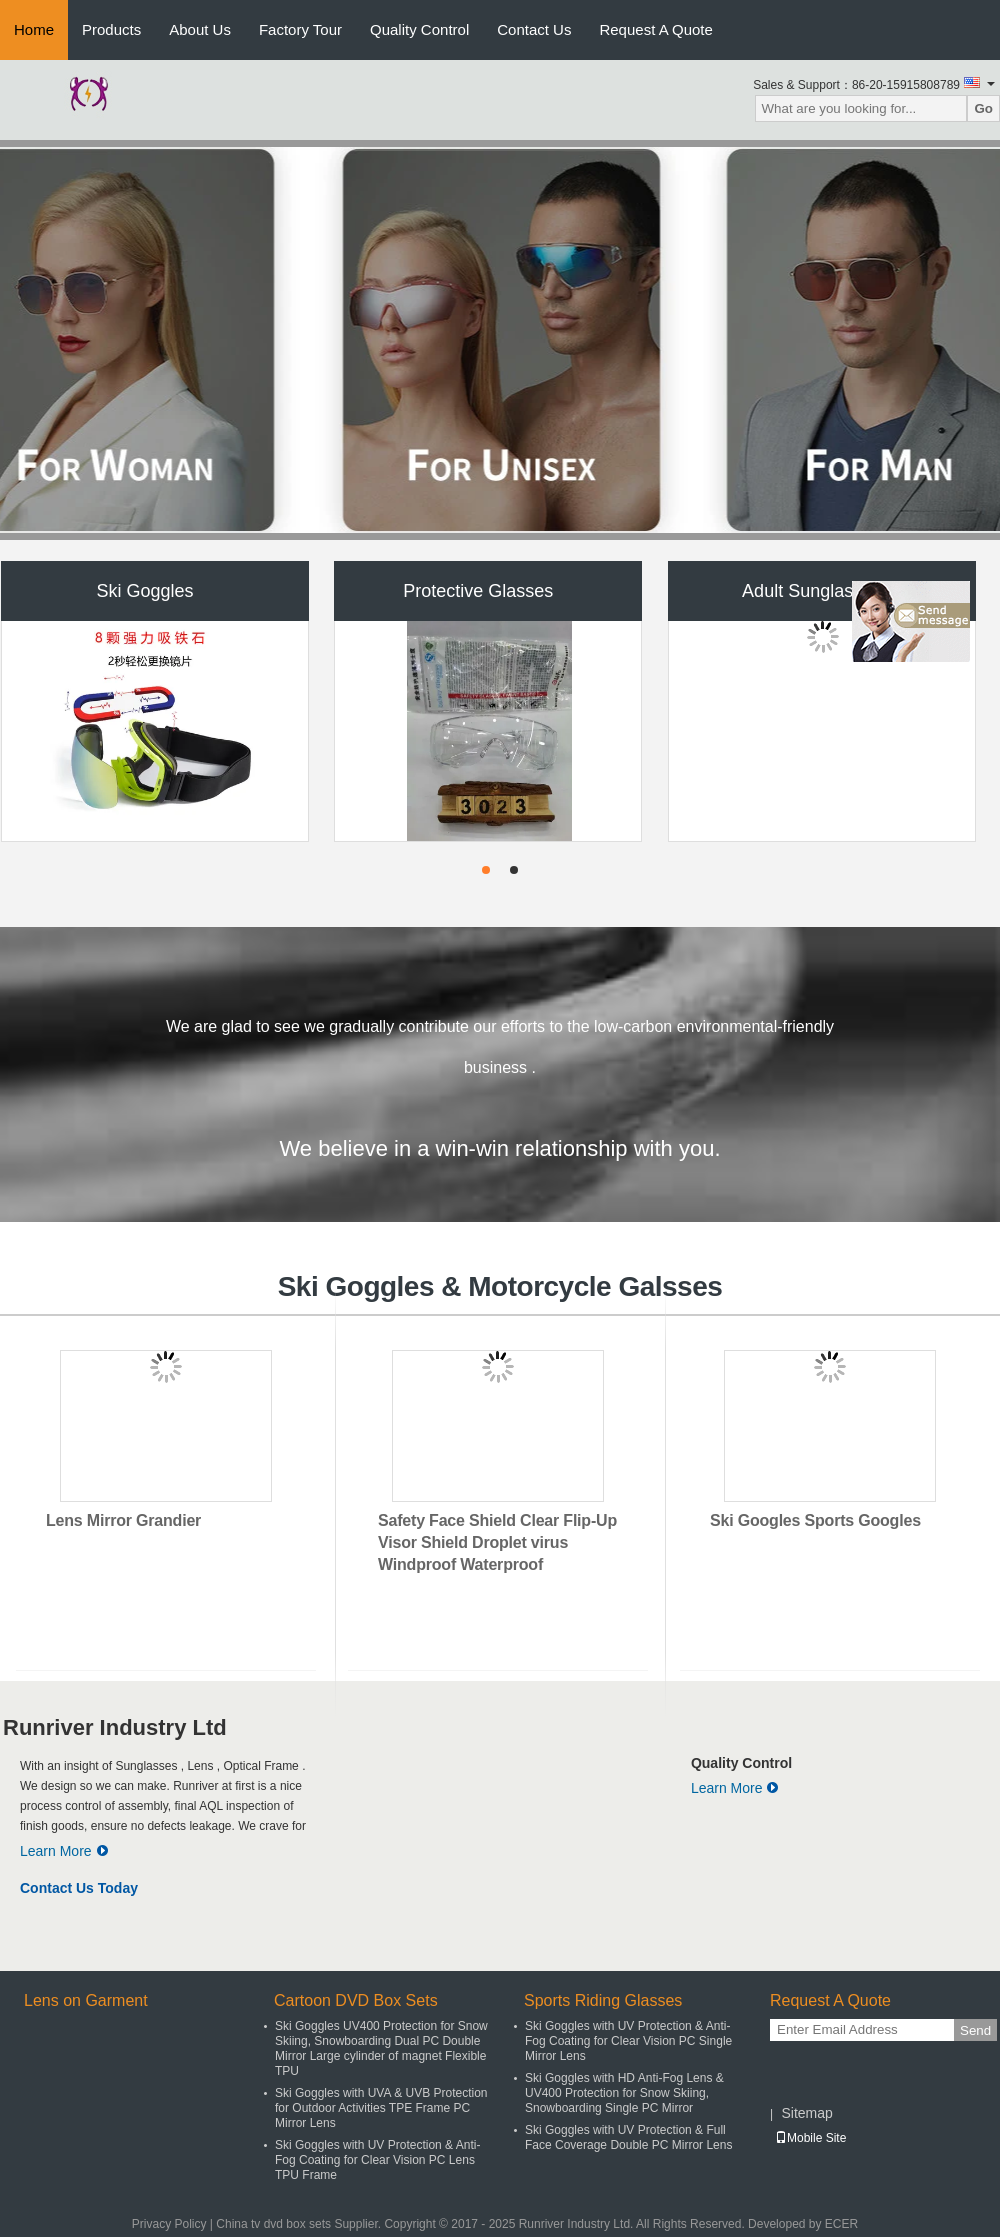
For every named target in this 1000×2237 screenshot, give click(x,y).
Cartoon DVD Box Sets (356, 2000)
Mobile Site (810, 2138)
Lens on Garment (86, 2000)
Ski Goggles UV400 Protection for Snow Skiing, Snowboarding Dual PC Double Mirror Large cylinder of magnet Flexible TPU (381, 2048)
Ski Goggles (144, 591)
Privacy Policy (169, 2224)
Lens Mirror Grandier (123, 1520)
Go (983, 108)
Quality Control (419, 29)
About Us (200, 29)
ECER (841, 2224)
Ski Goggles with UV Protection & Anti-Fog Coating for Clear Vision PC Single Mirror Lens (628, 2041)
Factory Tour (300, 29)
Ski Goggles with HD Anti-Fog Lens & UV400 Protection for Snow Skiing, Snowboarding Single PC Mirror (624, 2093)
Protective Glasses (478, 591)
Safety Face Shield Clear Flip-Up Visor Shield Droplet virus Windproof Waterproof (497, 1542)
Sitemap (806, 2113)
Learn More (64, 1851)
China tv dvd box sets (273, 2224)
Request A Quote (655, 29)
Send (975, 2030)
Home (34, 29)
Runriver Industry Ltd (115, 1727)
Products (111, 29)
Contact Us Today (79, 1888)
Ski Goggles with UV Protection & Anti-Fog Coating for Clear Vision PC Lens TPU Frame (377, 2160)
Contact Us (534, 29)
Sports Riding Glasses (603, 2000)
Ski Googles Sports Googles (815, 1520)
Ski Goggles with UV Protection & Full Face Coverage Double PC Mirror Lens (628, 2137)
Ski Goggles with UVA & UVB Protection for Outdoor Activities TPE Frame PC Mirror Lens (381, 2108)
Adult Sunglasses (811, 591)
